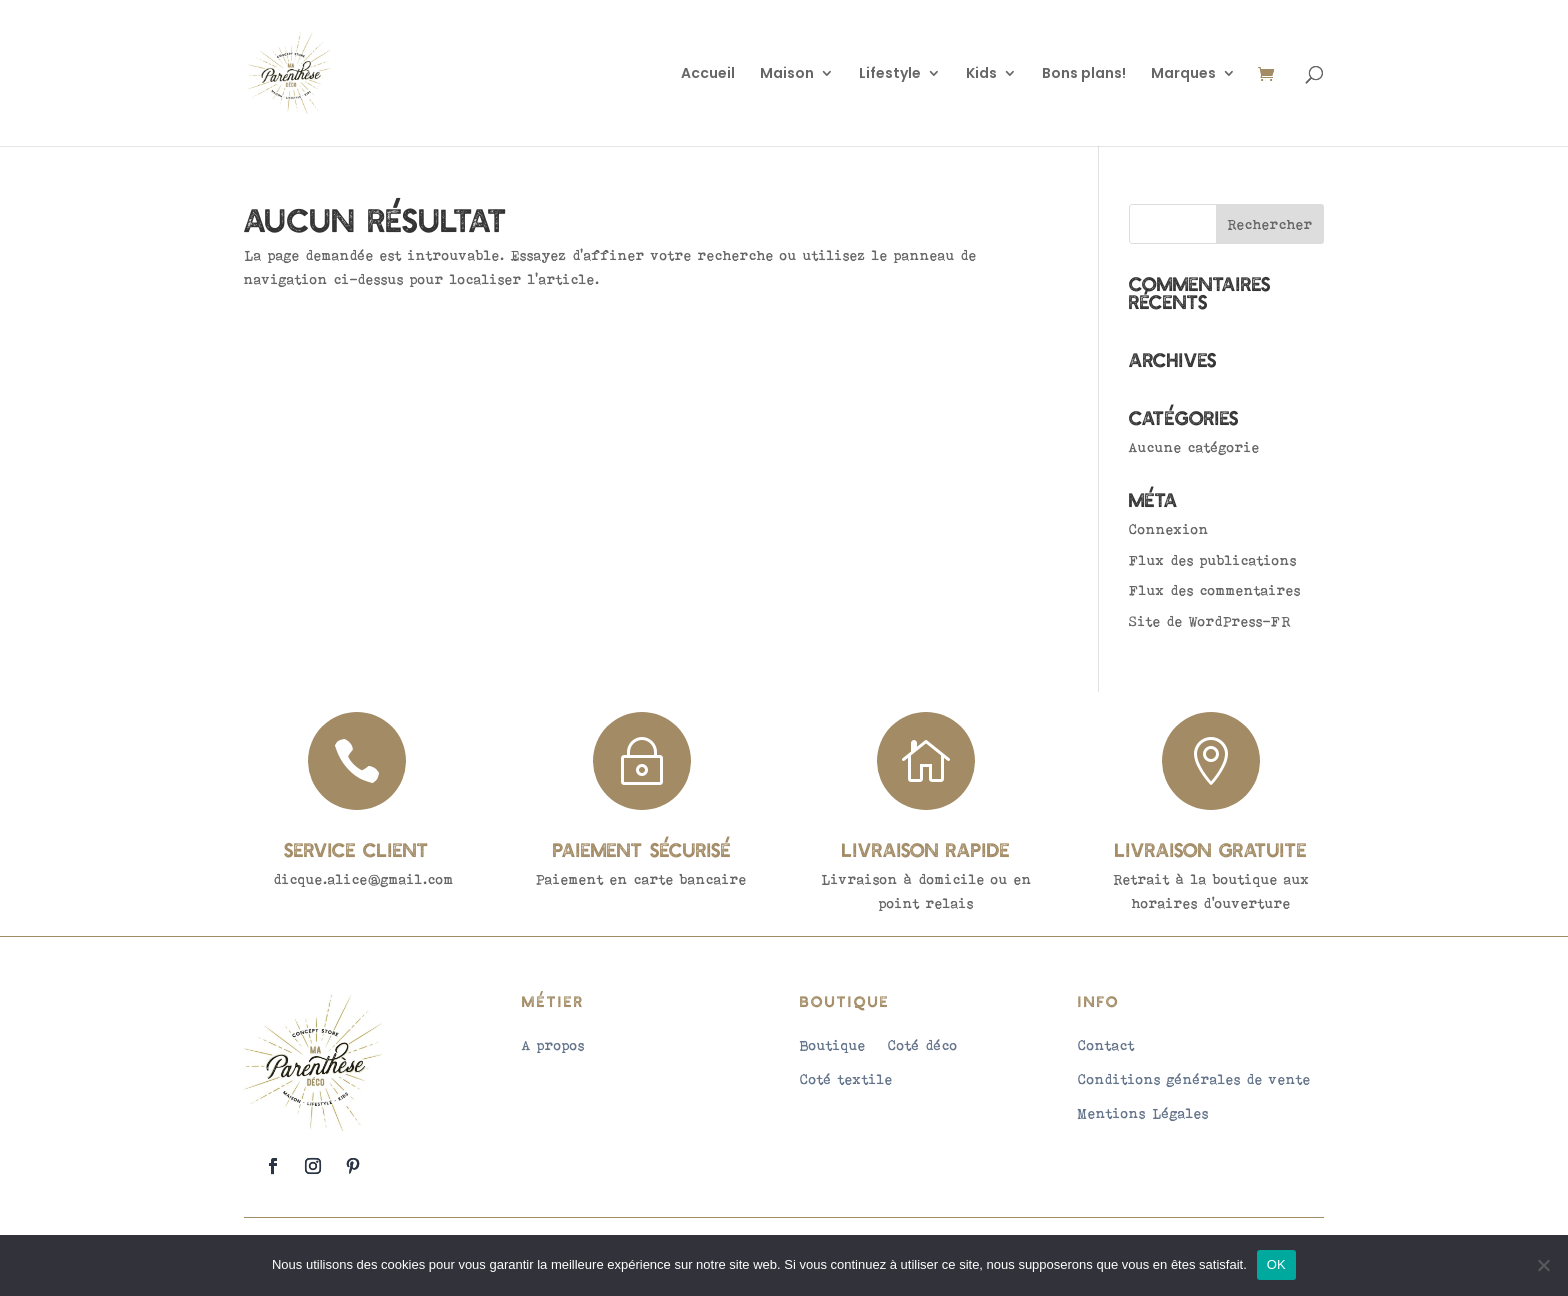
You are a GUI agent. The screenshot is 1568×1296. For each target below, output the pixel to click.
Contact (1106, 1045)
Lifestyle (890, 74)
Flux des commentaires (1215, 590)
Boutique (833, 1045)
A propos (553, 1045)
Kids (981, 74)
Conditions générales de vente (1194, 1079)
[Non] (1543, 1265)
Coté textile (846, 1079)
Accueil (708, 74)
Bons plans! (1084, 74)
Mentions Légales (1143, 1113)
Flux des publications (1213, 560)
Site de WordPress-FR (1210, 621)
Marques (1183, 74)
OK (1276, 1264)
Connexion (1169, 529)
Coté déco (923, 1045)
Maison (787, 74)
